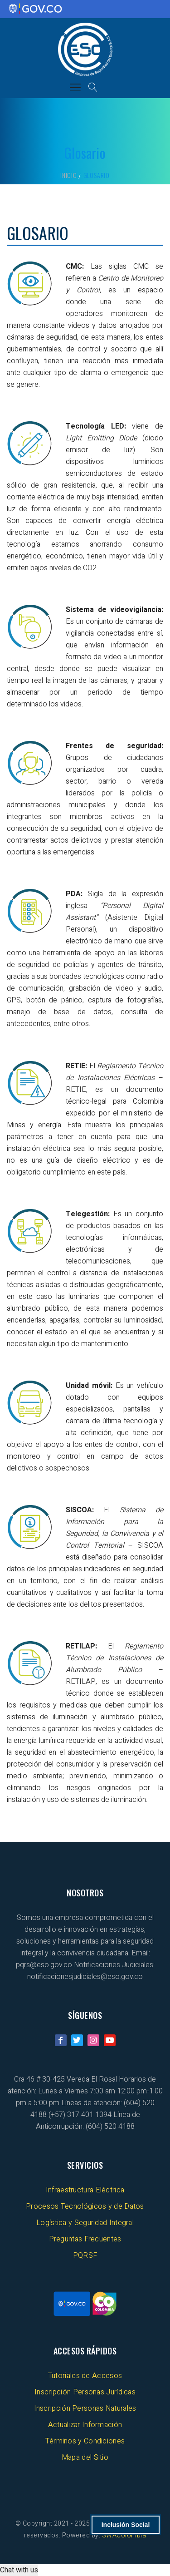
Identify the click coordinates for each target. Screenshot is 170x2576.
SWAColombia (124, 2535)
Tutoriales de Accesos (85, 2375)
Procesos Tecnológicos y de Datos (85, 2206)
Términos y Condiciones (85, 2441)
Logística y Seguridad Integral (85, 2222)
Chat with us (19, 2570)
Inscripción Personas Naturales (85, 2408)
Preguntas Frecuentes (85, 2239)
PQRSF (85, 2255)
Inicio (68, 175)
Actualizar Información (85, 2424)
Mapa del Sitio (85, 2457)
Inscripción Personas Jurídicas (85, 2392)
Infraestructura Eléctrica (85, 2190)
